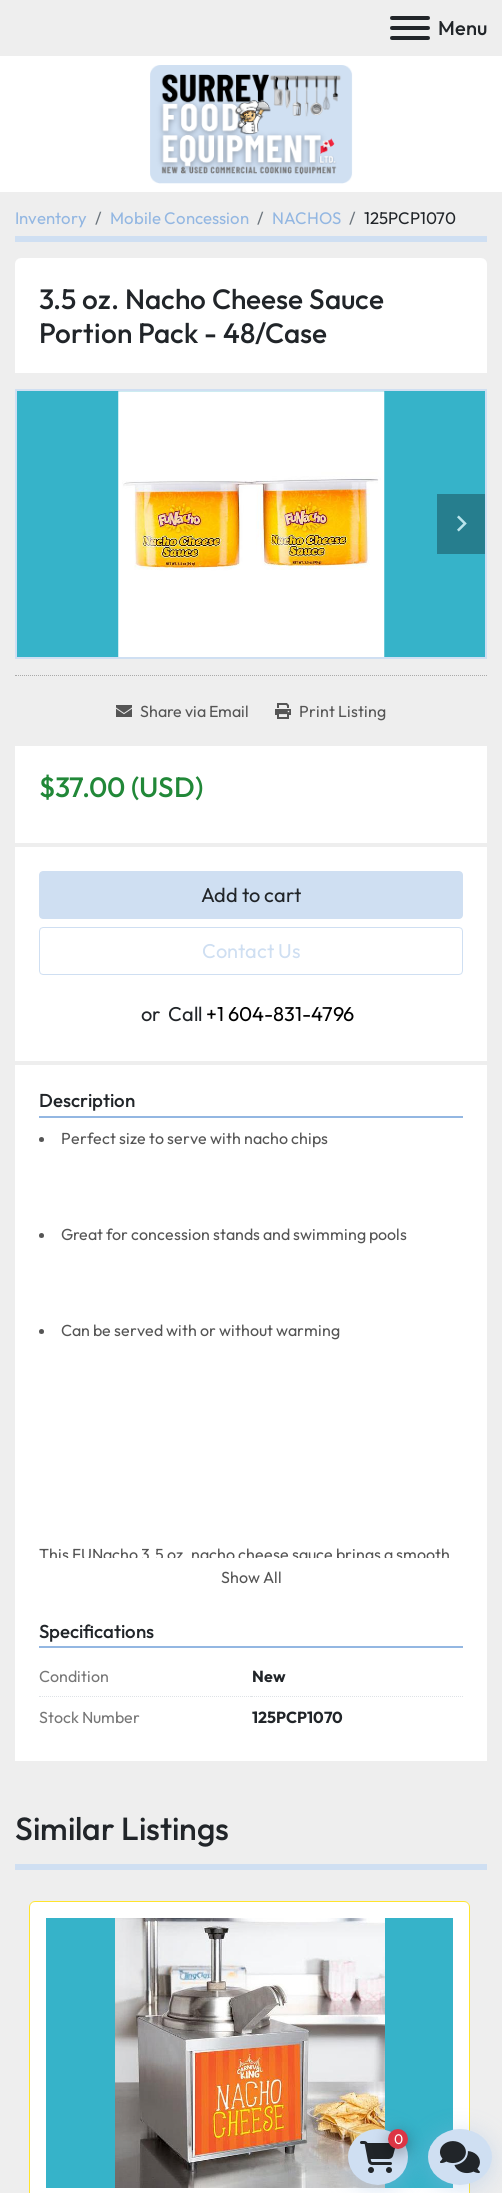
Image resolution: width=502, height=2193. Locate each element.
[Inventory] (51, 217)
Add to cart (251, 894)
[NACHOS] (306, 217)
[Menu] (410, 28)
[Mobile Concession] (179, 217)
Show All (251, 1577)
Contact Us (251, 950)
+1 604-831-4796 (280, 1013)
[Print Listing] (330, 711)
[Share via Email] (182, 711)
